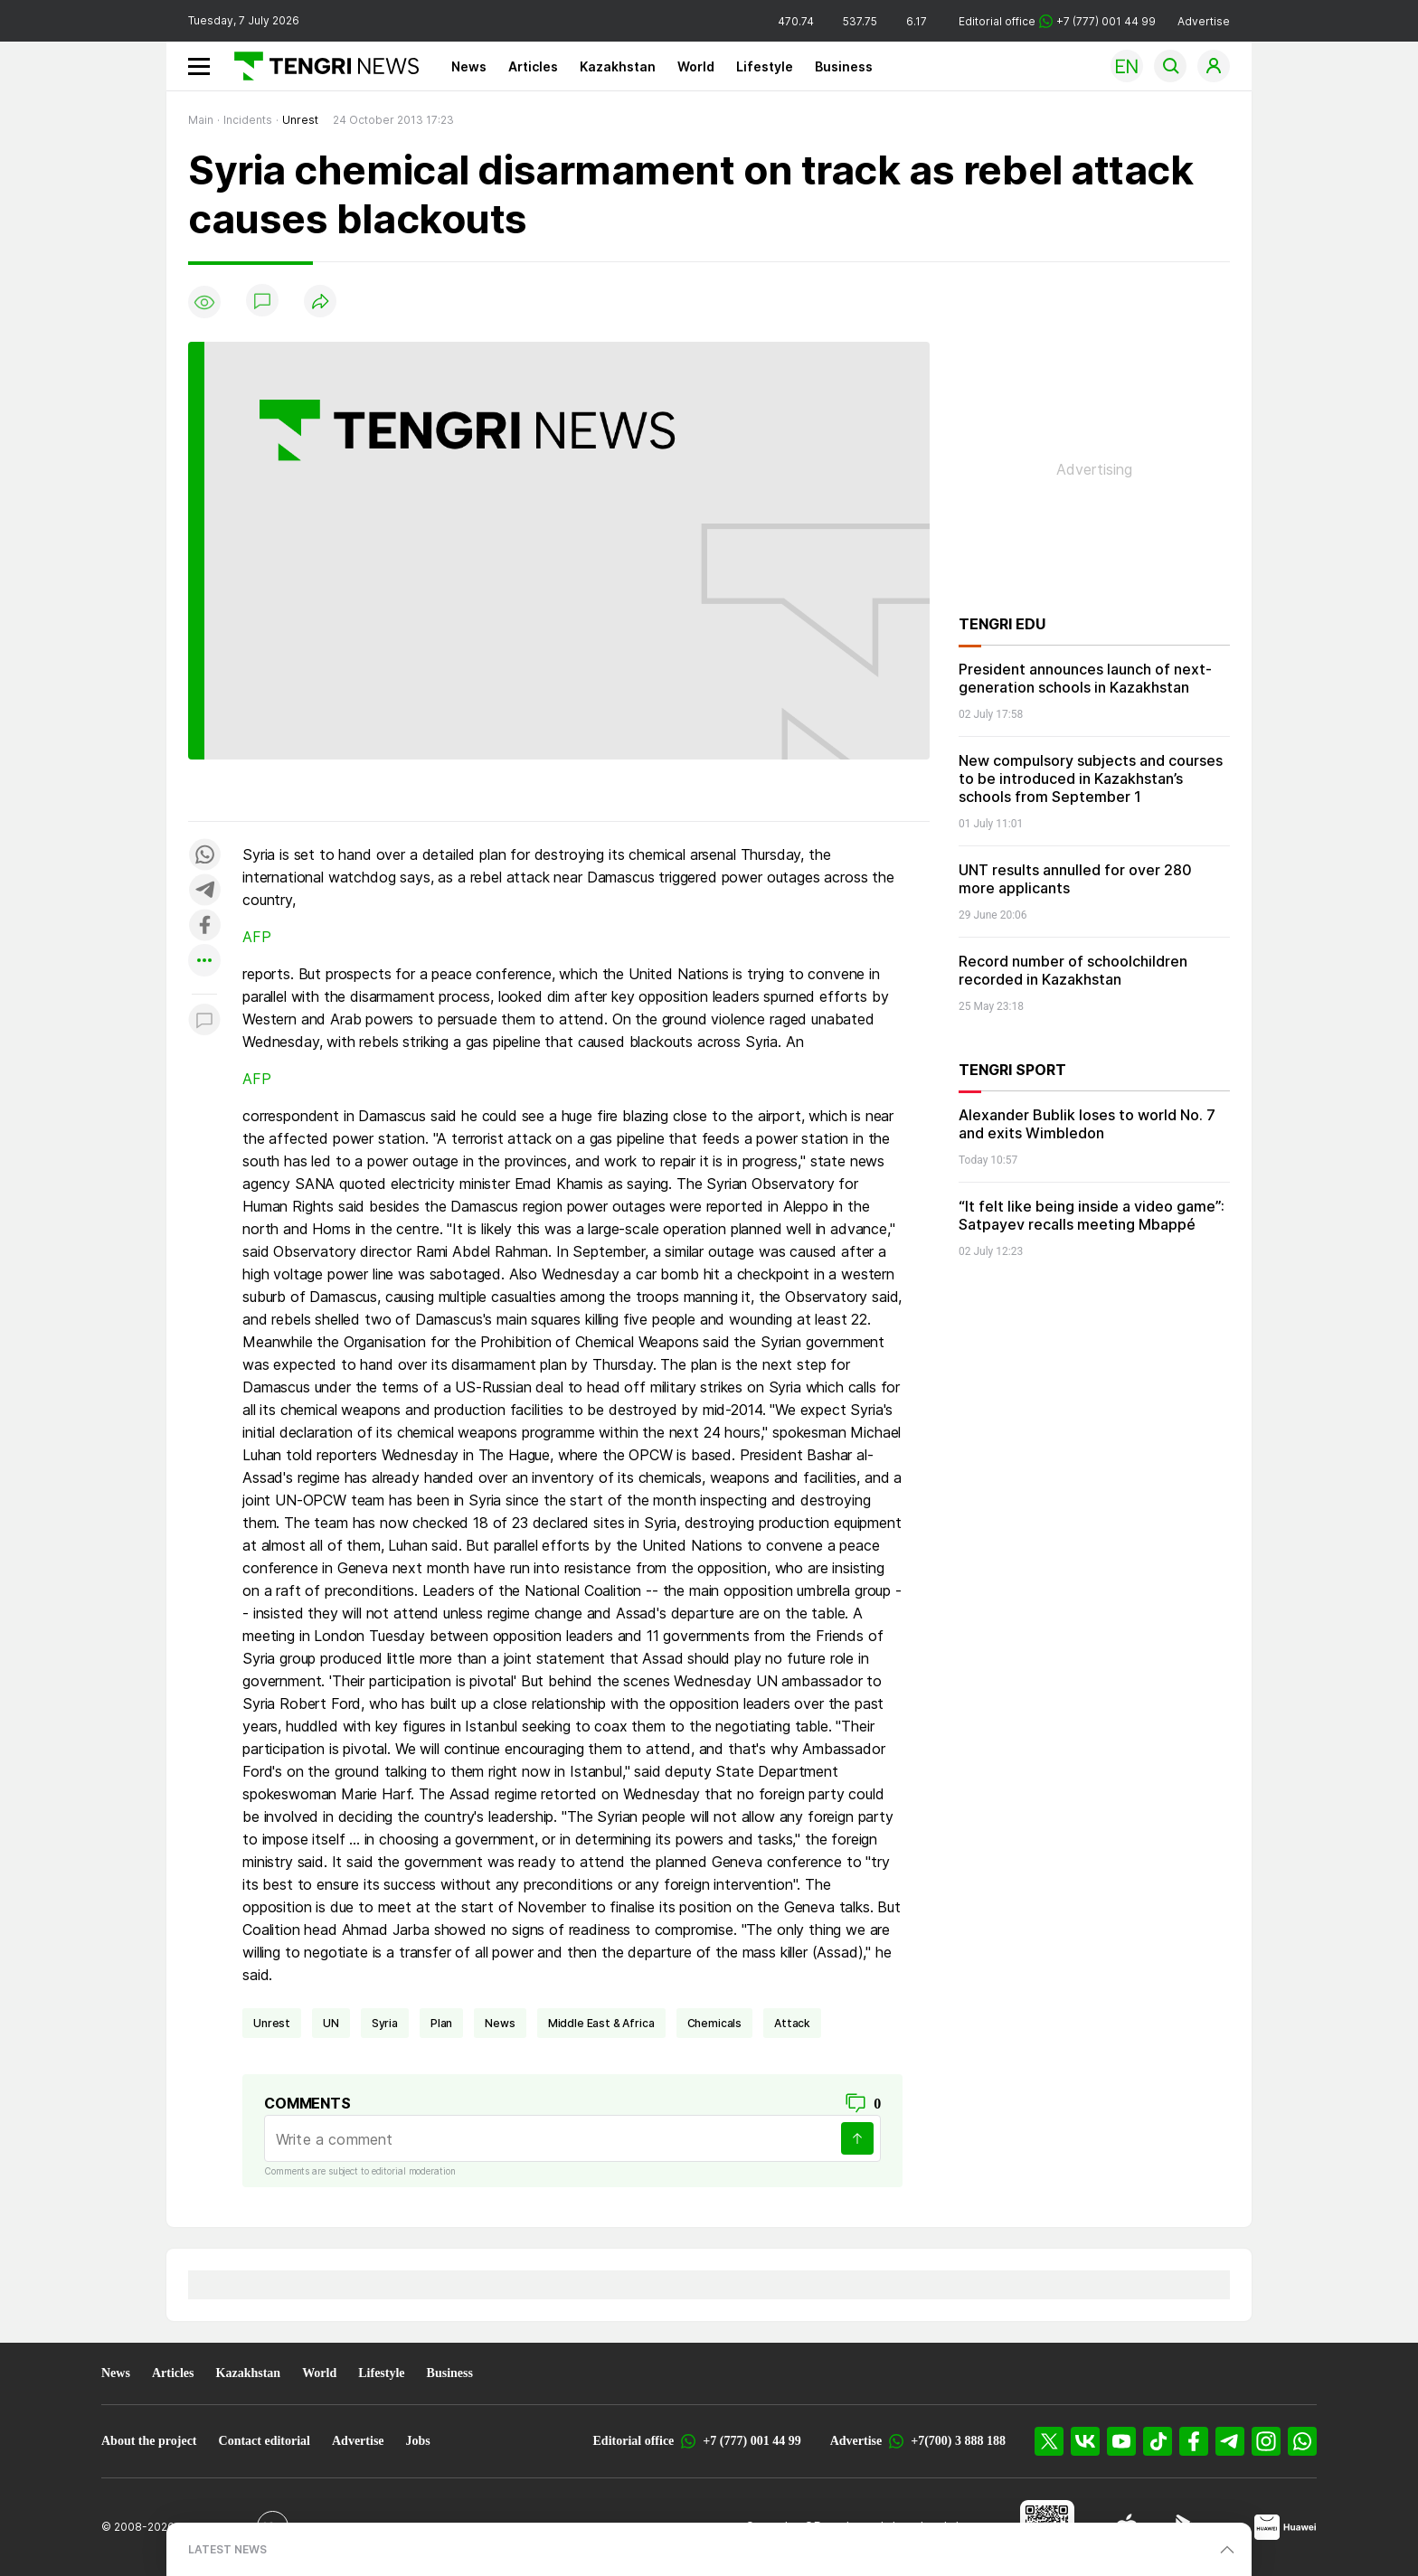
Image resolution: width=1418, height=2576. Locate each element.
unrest (271, 2023)
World (695, 66)
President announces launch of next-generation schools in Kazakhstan (1085, 678)
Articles (533, 66)
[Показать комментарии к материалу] (204, 1021)
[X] (1049, 2441)
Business (844, 66)
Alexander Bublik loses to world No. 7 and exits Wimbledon (1087, 1124)
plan (441, 2023)
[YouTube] (1121, 2441)
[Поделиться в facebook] (204, 926)
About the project (149, 2441)
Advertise (1203, 21)
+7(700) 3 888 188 (958, 2441)
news (500, 2023)
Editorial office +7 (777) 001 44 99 (1057, 21)
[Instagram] (1266, 2441)
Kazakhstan (618, 66)
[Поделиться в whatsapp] (204, 855)
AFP (256, 937)
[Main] (320, 66)
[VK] (1085, 2441)
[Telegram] (1229, 2441)
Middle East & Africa (601, 2023)
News (469, 66)
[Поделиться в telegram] (204, 891)
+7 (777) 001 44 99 (751, 2441)
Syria (385, 2023)
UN (331, 2023)
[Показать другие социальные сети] (204, 961)
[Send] (857, 2138)
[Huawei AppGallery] (1285, 2527)
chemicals (714, 2023)
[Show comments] (262, 302)
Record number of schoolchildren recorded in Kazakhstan (1073, 970)
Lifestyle (764, 66)
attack (792, 2023)
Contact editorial (264, 2441)
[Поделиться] (320, 302)
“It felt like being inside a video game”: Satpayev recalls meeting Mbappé (1091, 1215)
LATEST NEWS (227, 2549)
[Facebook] (1193, 2441)
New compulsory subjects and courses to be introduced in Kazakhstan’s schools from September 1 (1091, 778)
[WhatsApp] (1302, 2441)
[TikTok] (1157, 2441)
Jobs (418, 2441)
